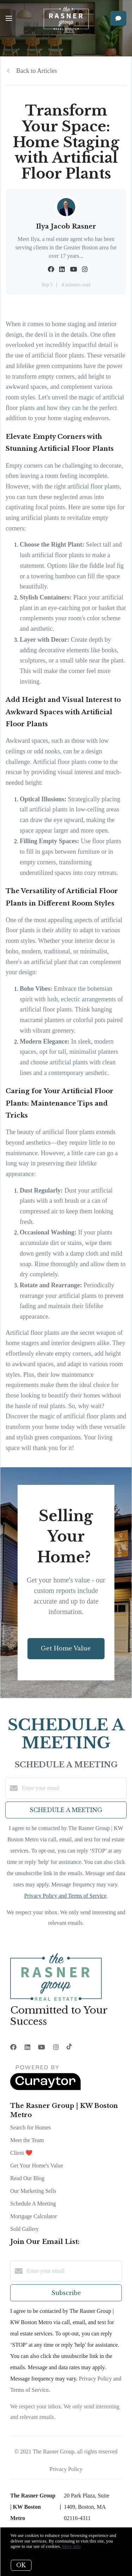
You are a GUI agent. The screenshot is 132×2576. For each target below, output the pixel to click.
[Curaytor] (45, 2088)
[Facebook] (13, 2047)
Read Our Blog (27, 2178)
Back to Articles (36, 70)
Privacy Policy (66, 2469)
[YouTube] (41, 2047)
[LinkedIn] (27, 2047)
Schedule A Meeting (33, 2204)
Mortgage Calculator (33, 2216)
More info (71, 2546)
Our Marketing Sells (33, 2191)
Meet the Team (27, 2140)
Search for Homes (30, 2127)
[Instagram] (56, 2047)
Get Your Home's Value (36, 2166)
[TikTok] (69, 2047)
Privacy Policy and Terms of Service (65, 1896)
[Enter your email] (73, 1788)
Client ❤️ (21, 2153)
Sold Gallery (24, 2229)
